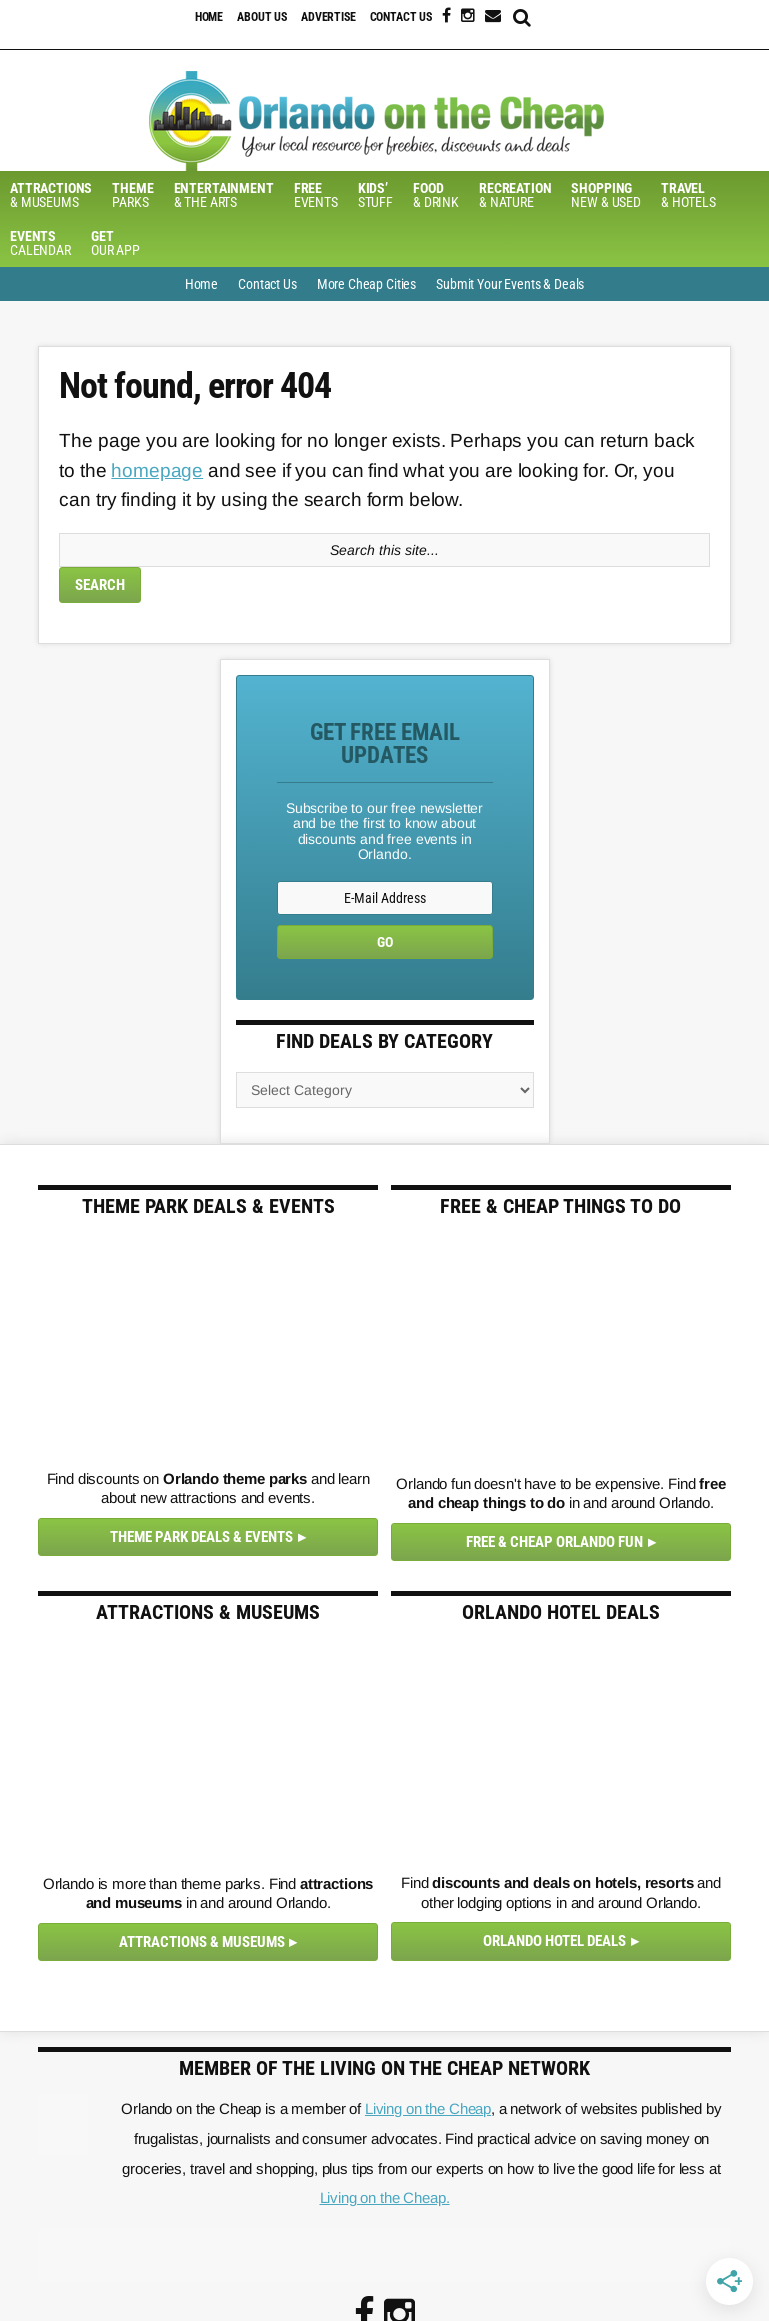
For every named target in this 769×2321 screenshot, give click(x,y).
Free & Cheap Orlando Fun (554, 1542)
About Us (262, 17)
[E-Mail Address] (385, 898)
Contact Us (401, 17)
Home (209, 17)
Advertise (328, 17)
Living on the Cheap (428, 2108)
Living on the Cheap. (385, 2197)
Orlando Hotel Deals (554, 1941)
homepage (157, 470)
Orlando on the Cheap (384, 121)
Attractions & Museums (202, 1942)
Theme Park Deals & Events (201, 1537)
